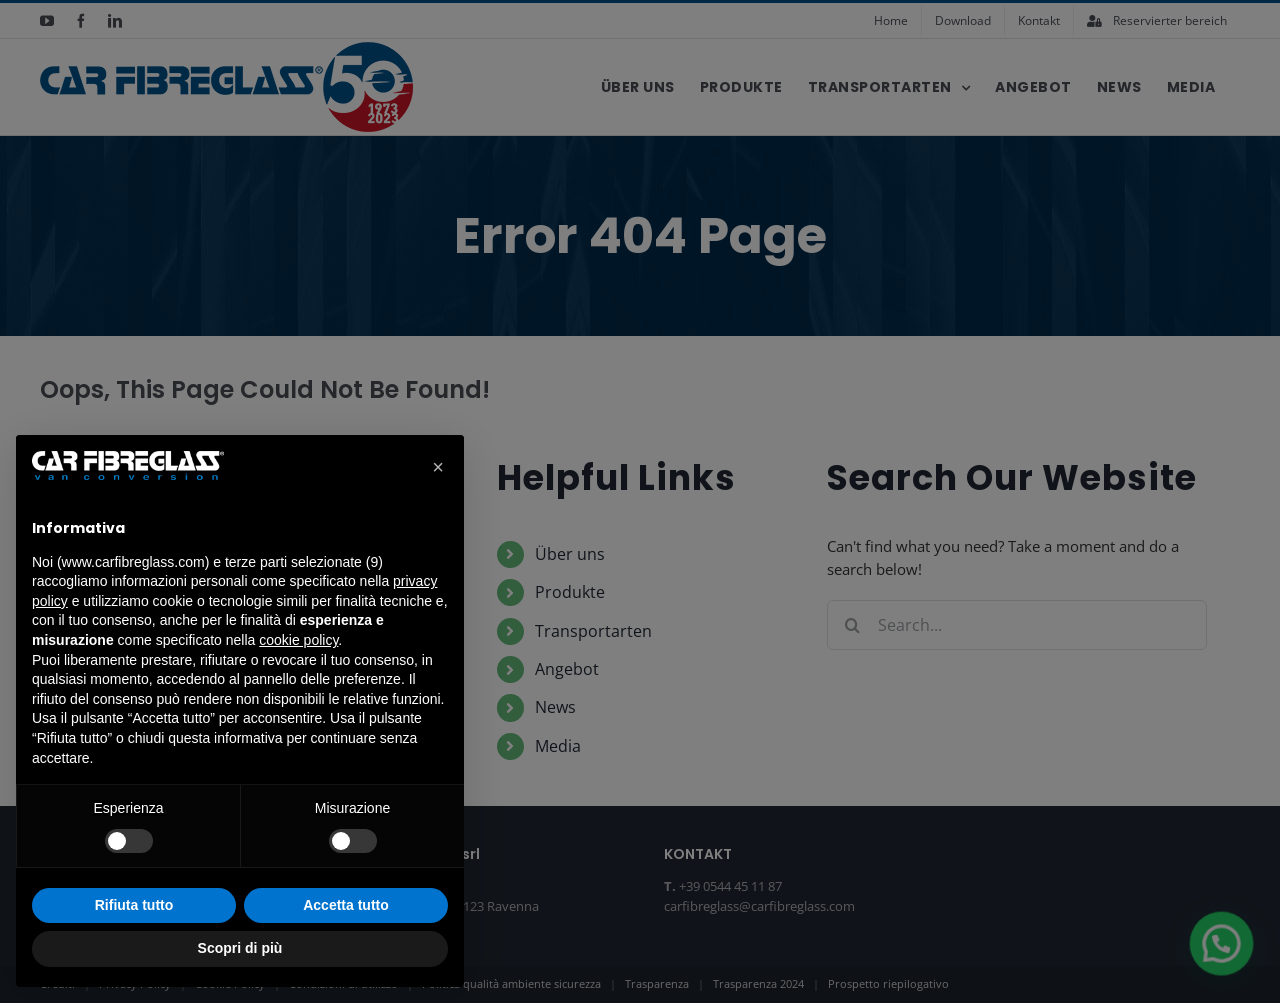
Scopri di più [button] (240, 948)
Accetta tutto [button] (346, 905)
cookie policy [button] (298, 640)
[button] (438, 467)
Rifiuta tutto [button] (134, 905)
